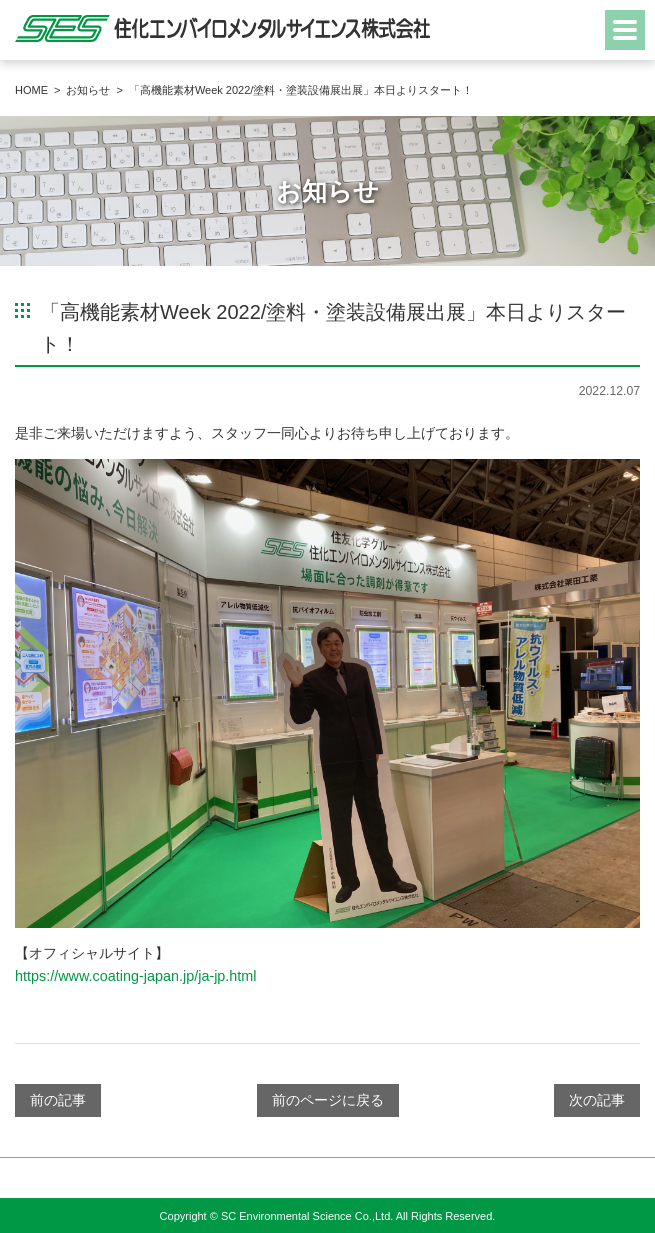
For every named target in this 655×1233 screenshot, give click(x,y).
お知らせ (88, 90)
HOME (31, 90)
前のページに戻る (328, 1100)
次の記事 (597, 1100)
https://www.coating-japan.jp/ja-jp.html (136, 976)
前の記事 (58, 1100)
